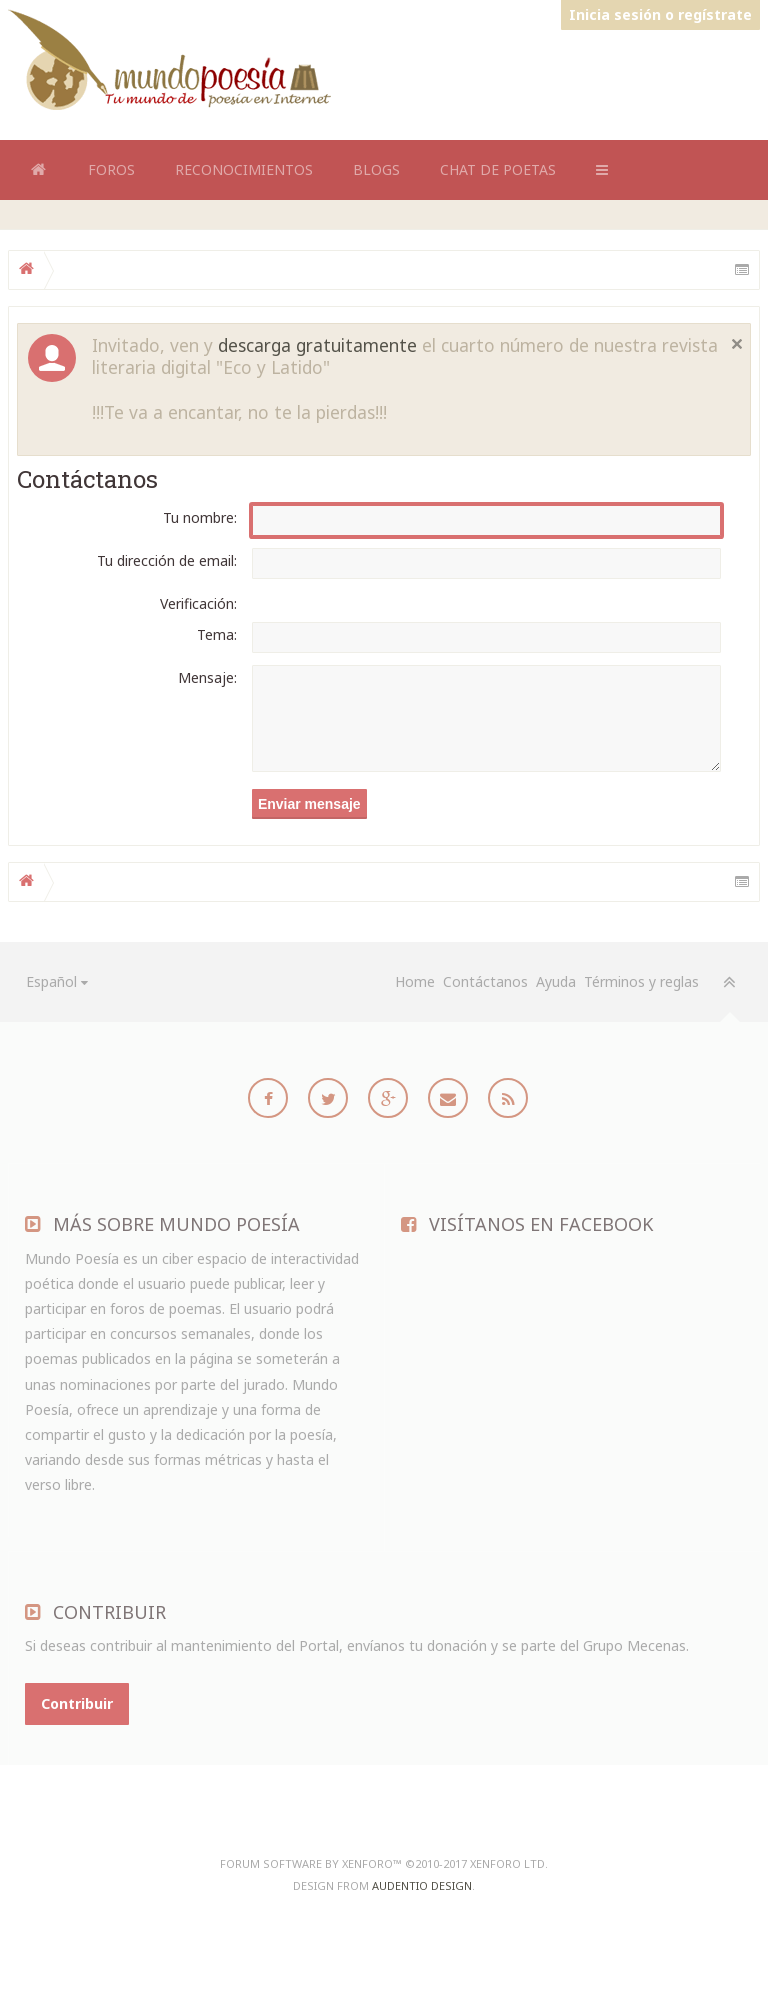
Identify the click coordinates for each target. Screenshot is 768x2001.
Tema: (217, 634)
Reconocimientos (244, 169)
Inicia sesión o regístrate (660, 14)
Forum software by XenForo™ (384, 1863)
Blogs (376, 169)
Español (51, 981)
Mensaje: (207, 677)
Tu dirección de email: (167, 560)
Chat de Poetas (498, 169)
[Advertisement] (396, 78)
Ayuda (556, 981)
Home (38, 170)
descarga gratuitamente (317, 345)
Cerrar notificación (737, 344)
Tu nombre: (200, 517)
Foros (111, 169)
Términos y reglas (641, 981)
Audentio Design (422, 1885)
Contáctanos (485, 981)
